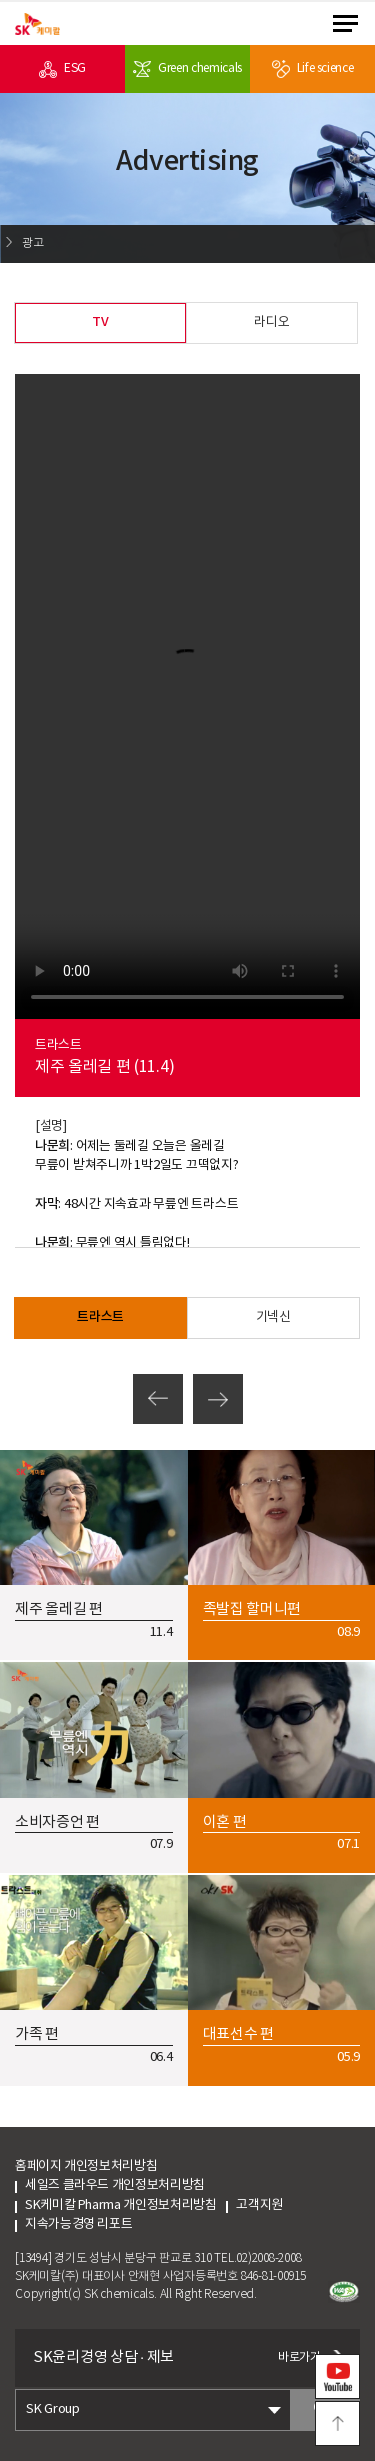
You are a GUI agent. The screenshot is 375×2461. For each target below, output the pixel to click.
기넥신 (273, 1317)
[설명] (51, 1126)
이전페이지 (158, 1399)
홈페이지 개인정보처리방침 (86, 2166)
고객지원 (278, 2205)
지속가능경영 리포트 (78, 2224)
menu (345, 23)
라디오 (271, 322)
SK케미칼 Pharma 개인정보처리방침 (120, 2205)
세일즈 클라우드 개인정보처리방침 (115, 2185)
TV (100, 322)
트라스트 (100, 1317)
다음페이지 (218, 1399)
